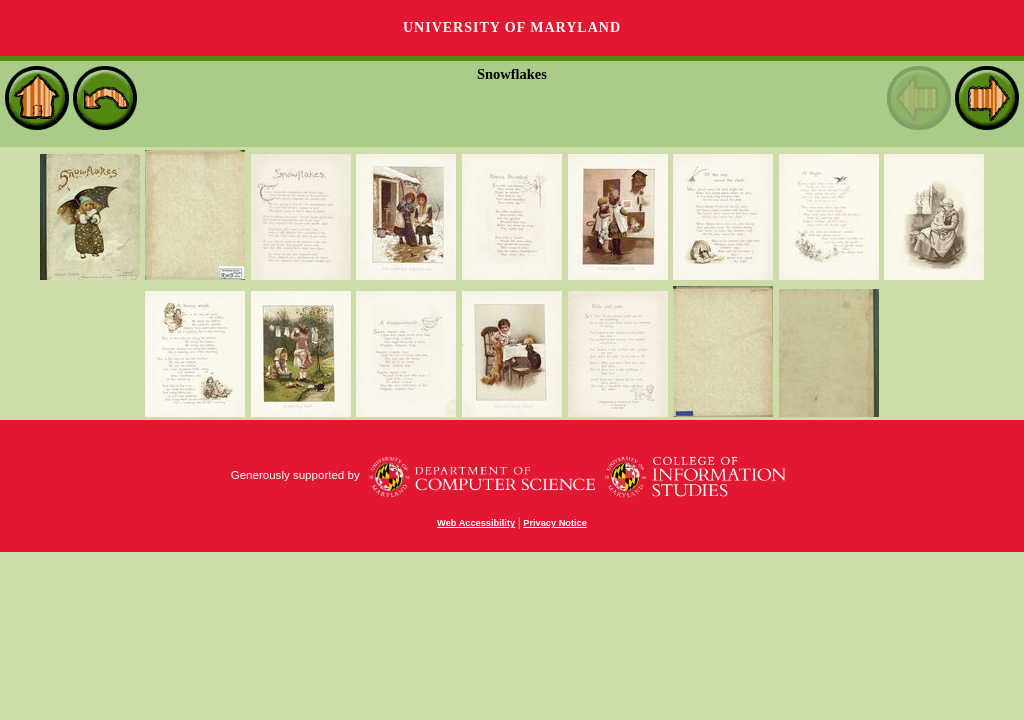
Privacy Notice (555, 523)
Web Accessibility (476, 523)
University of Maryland (512, 27)
